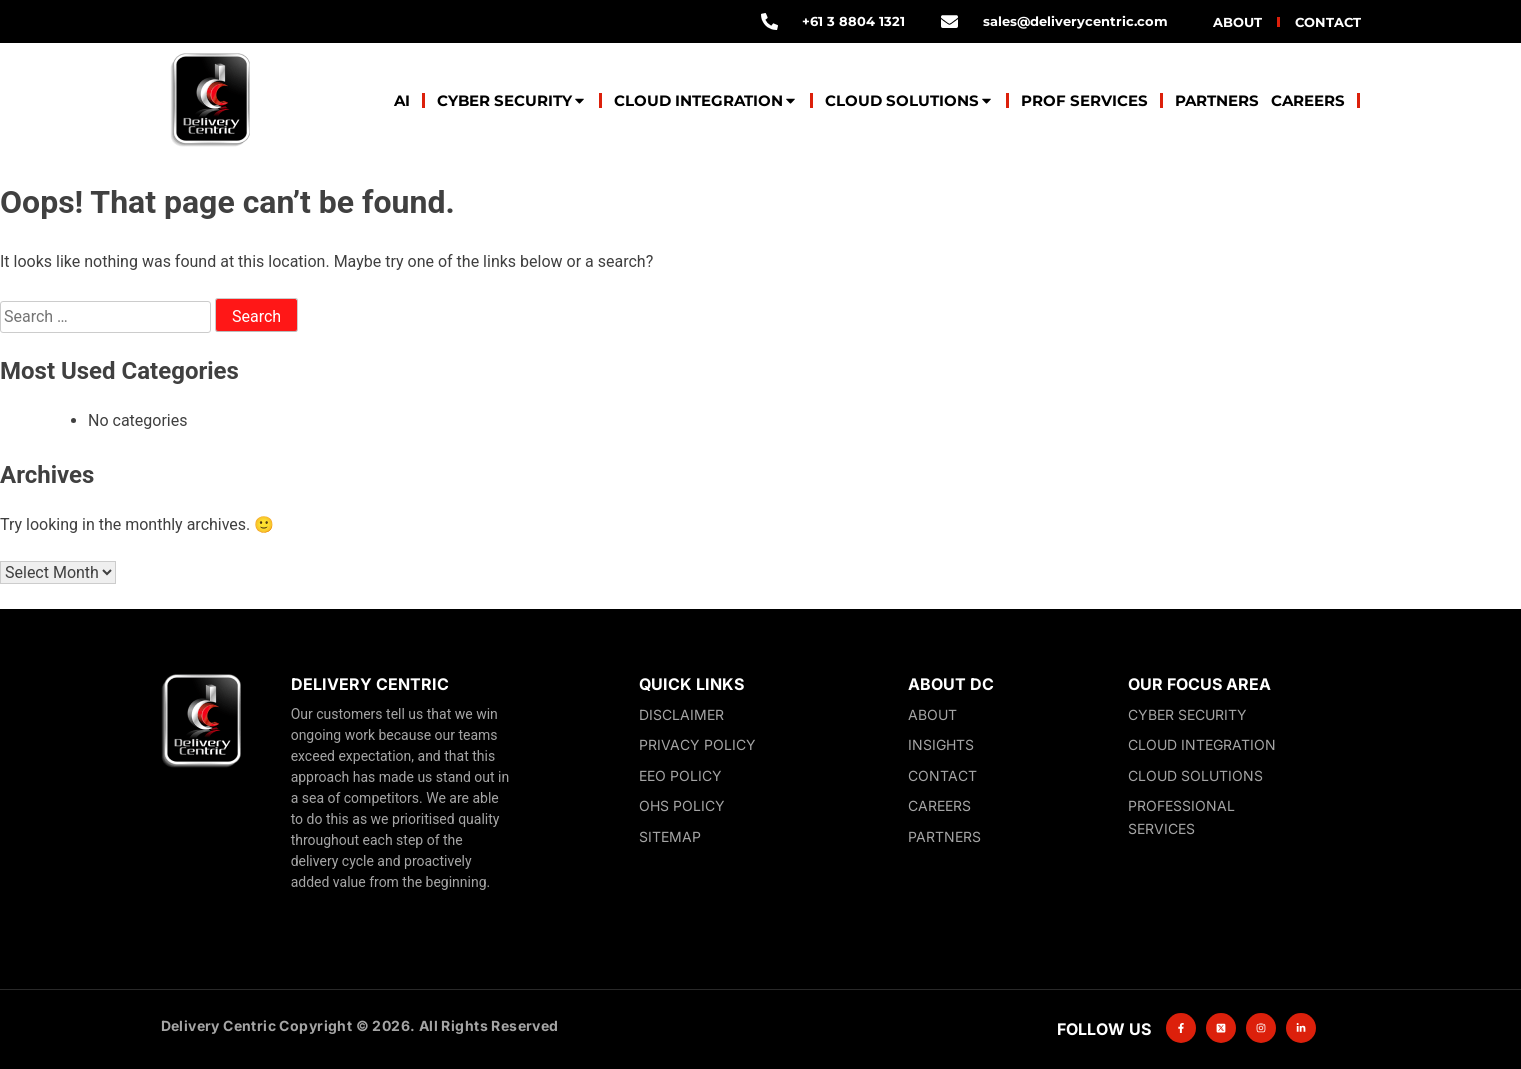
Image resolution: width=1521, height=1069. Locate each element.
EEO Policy (680, 775)
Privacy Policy (697, 744)
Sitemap (670, 836)
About (1237, 22)
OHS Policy (682, 805)
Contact (1328, 22)
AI (402, 100)
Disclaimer (681, 714)
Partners (1217, 100)
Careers (1308, 100)
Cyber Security (512, 100)
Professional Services (1181, 817)
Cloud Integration (706, 100)
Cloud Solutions (909, 100)
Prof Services (1084, 100)
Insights (941, 744)
